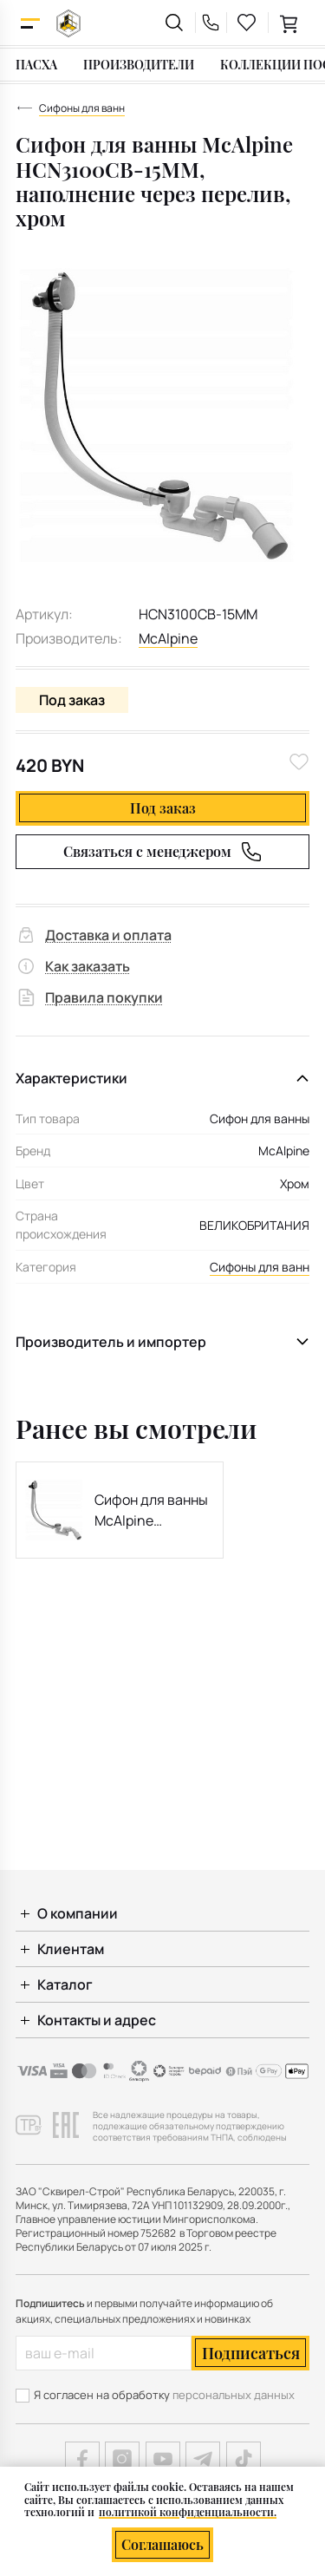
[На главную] (68, 23)
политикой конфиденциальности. (187, 2512)
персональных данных (233, 2395)
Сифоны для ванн (259, 1267)
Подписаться (251, 2353)
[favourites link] (247, 22)
